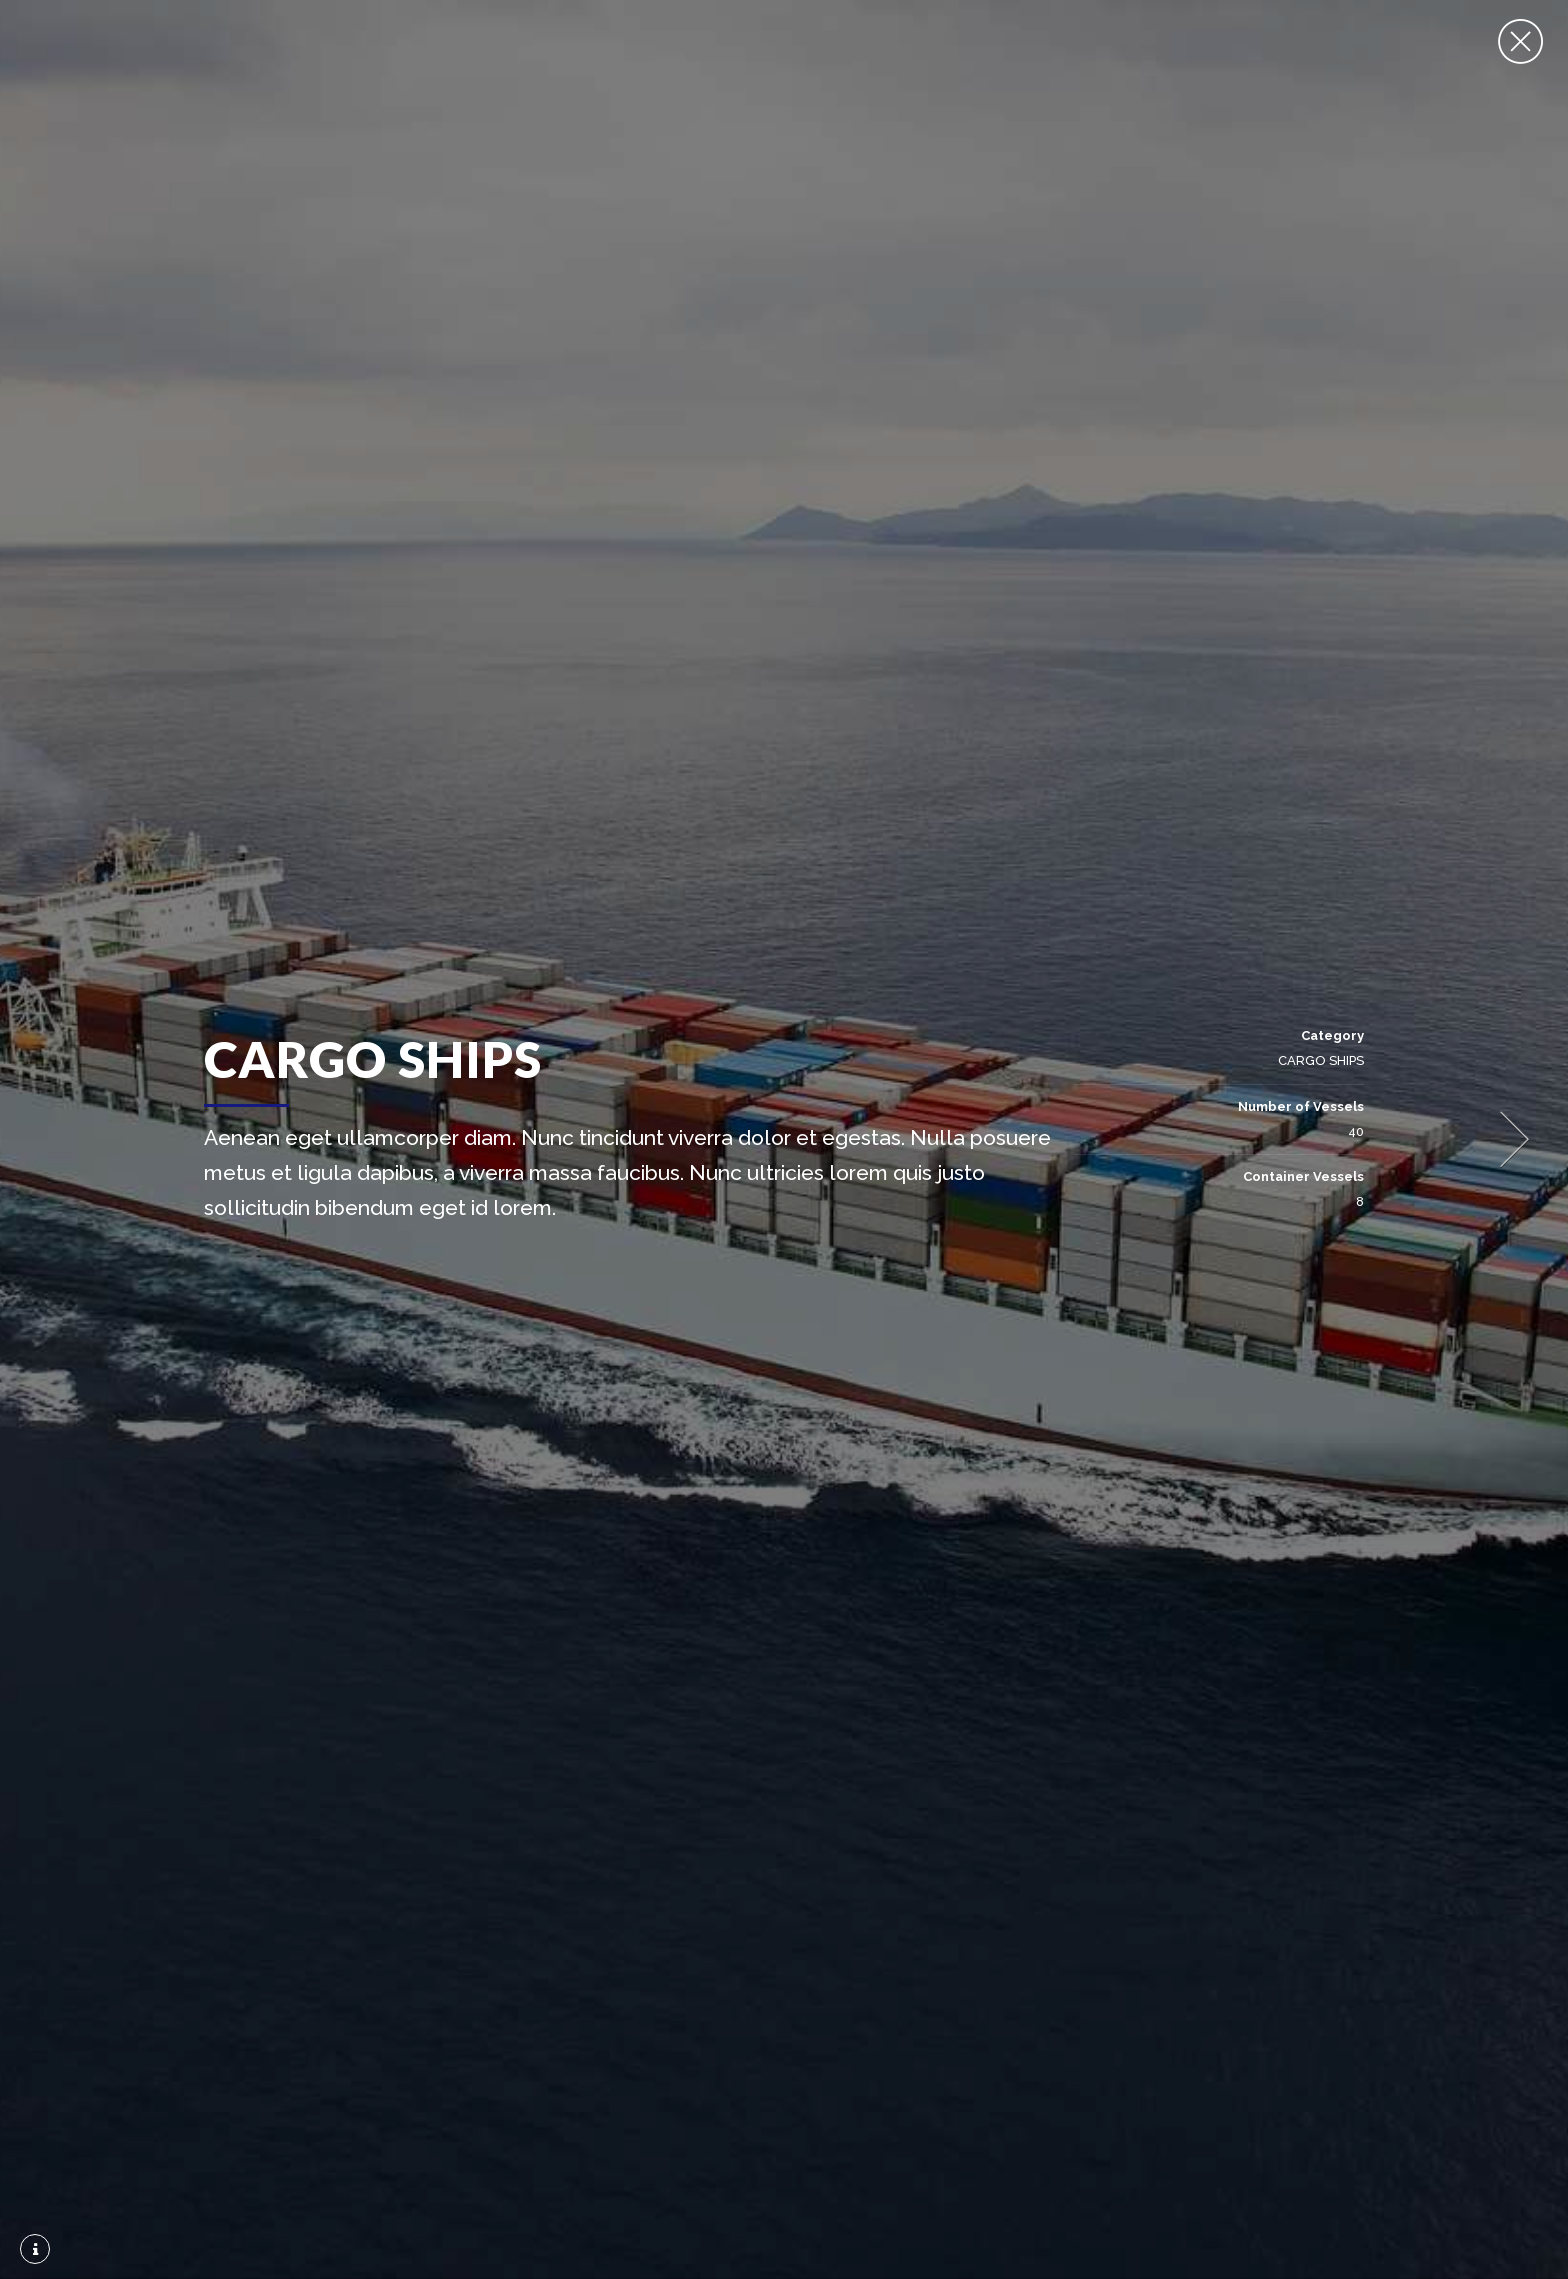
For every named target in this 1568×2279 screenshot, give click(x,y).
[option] (784, 1139)
